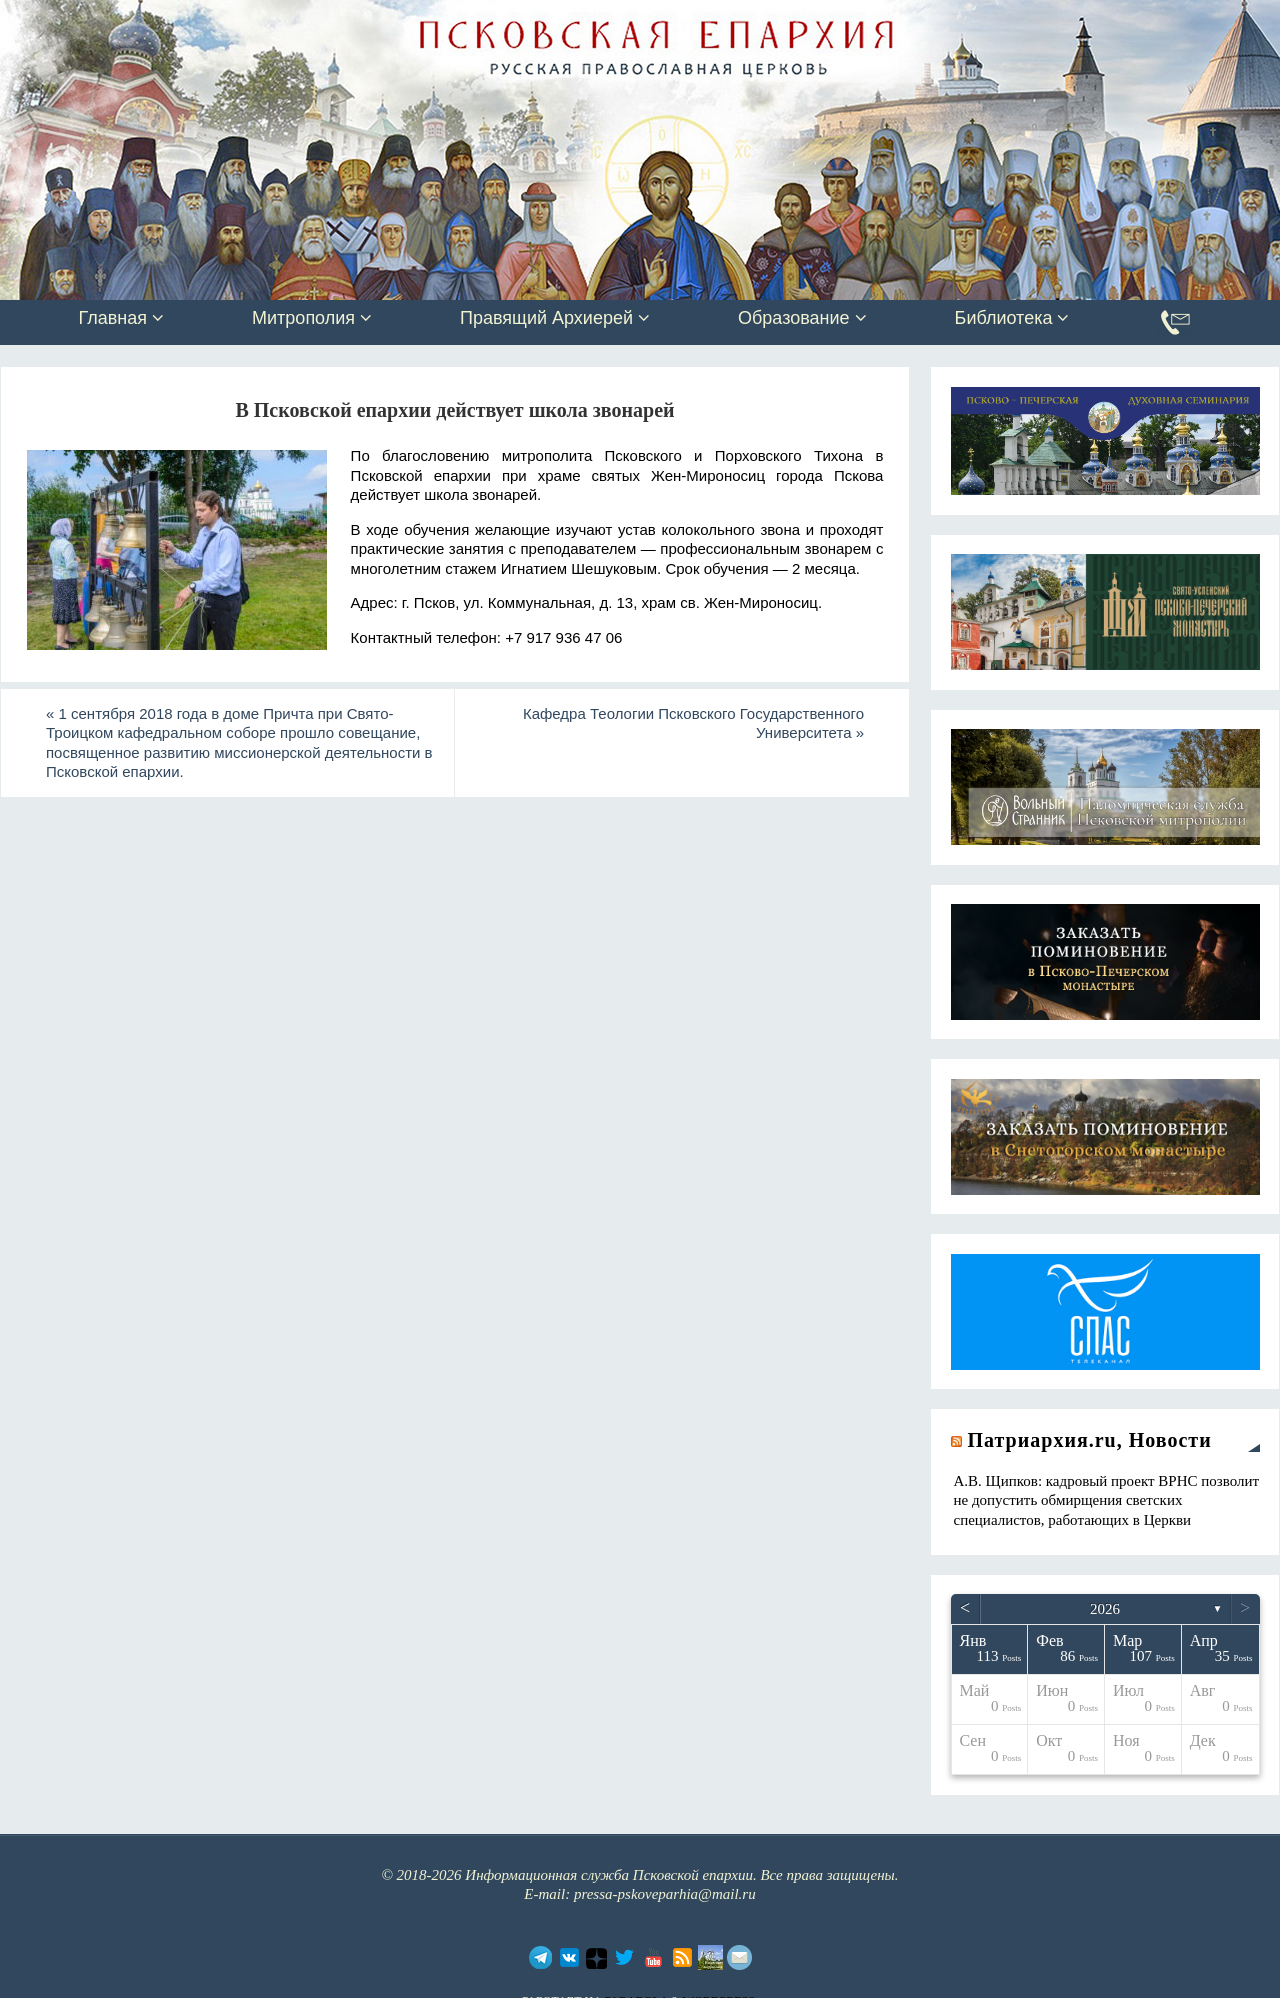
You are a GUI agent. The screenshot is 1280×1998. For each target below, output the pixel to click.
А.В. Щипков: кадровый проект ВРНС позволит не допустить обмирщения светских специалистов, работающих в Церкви (1107, 1500)
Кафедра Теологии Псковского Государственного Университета (693, 723)
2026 (1105, 1609)
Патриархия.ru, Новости (1090, 1440)
